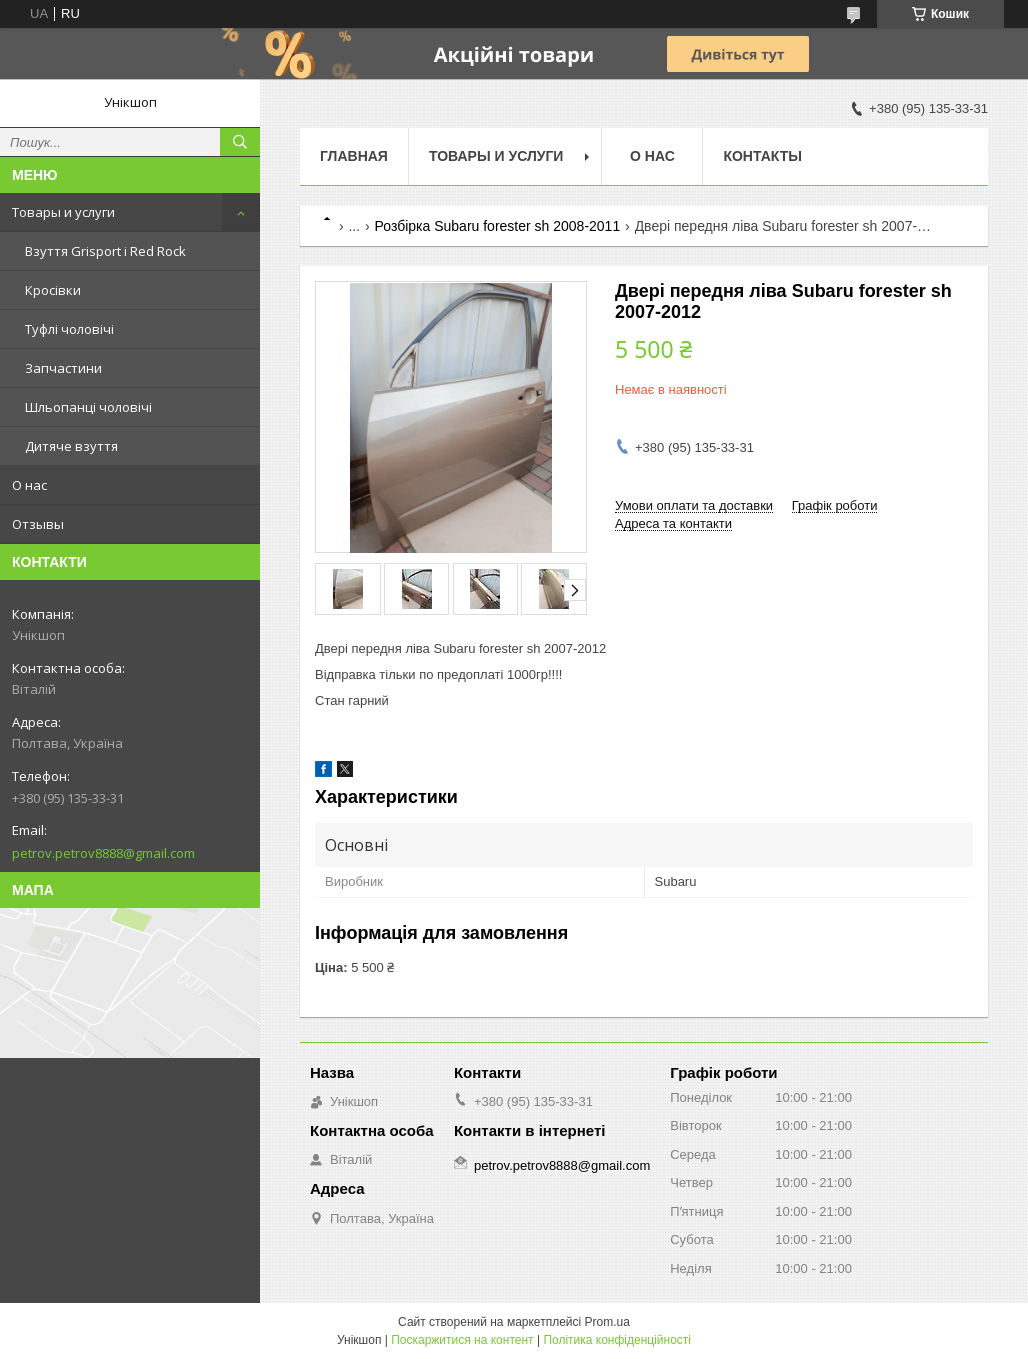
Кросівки (53, 290)
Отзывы (38, 524)
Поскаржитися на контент (462, 1340)
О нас (29, 485)
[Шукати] (240, 142)
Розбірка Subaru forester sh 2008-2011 (498, 226)
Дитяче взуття (71, 446)
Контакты (762, 156)
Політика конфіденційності (617, 1340)
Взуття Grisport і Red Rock (105, 251)
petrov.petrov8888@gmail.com (103, 853)
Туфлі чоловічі (69, 329)
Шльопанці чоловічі (88, 407)
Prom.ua (607, 1322)
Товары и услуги (63, 212)
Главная (354, 156)
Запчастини (63, 368)
